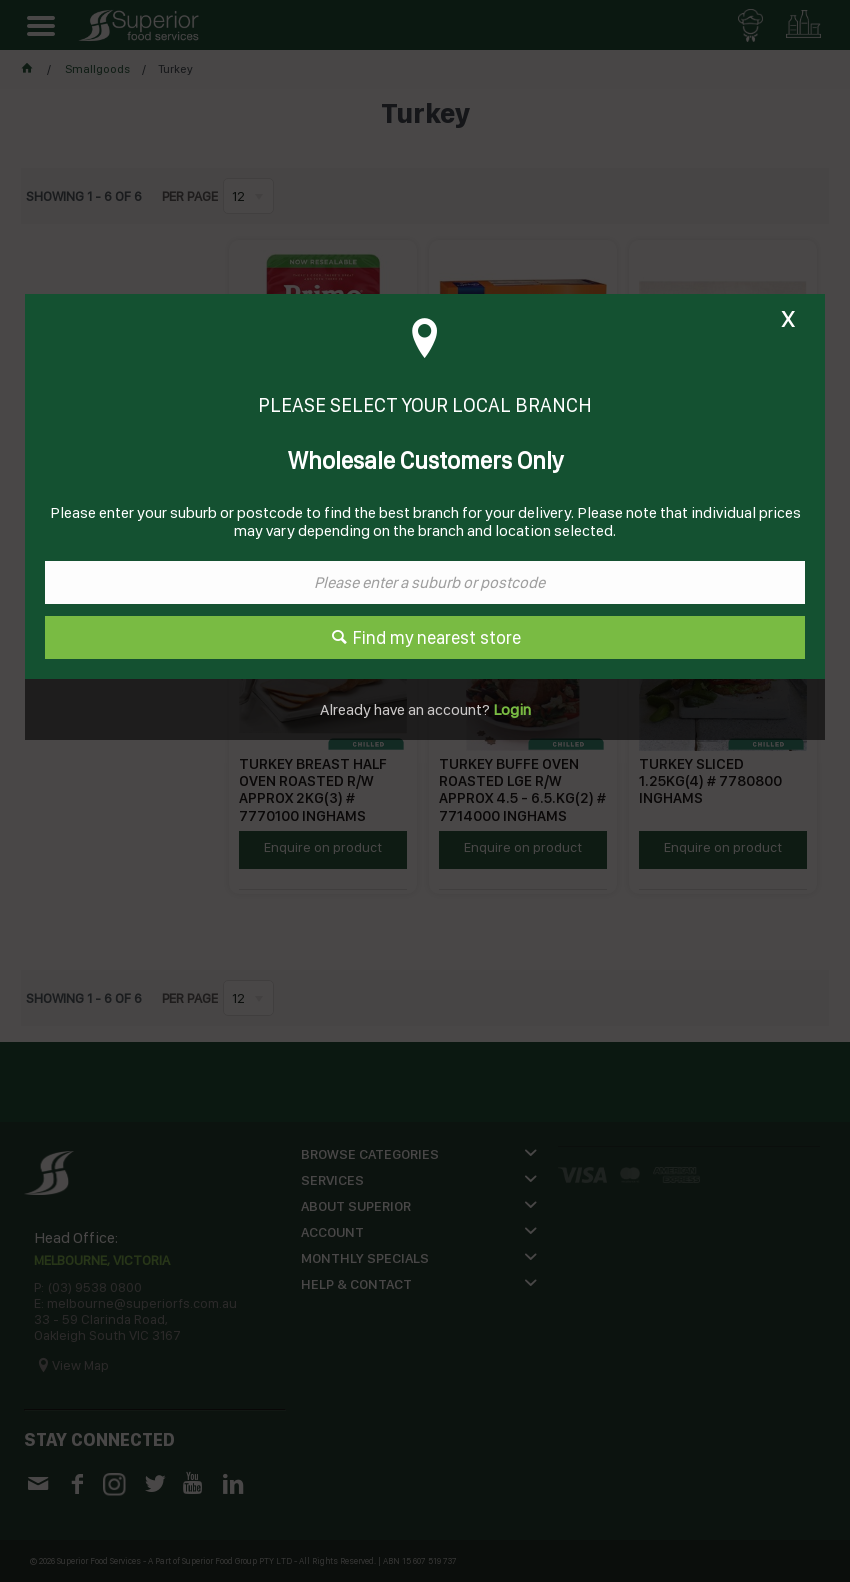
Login (510, 709)
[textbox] (425, 582)
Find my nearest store (437, 637)
